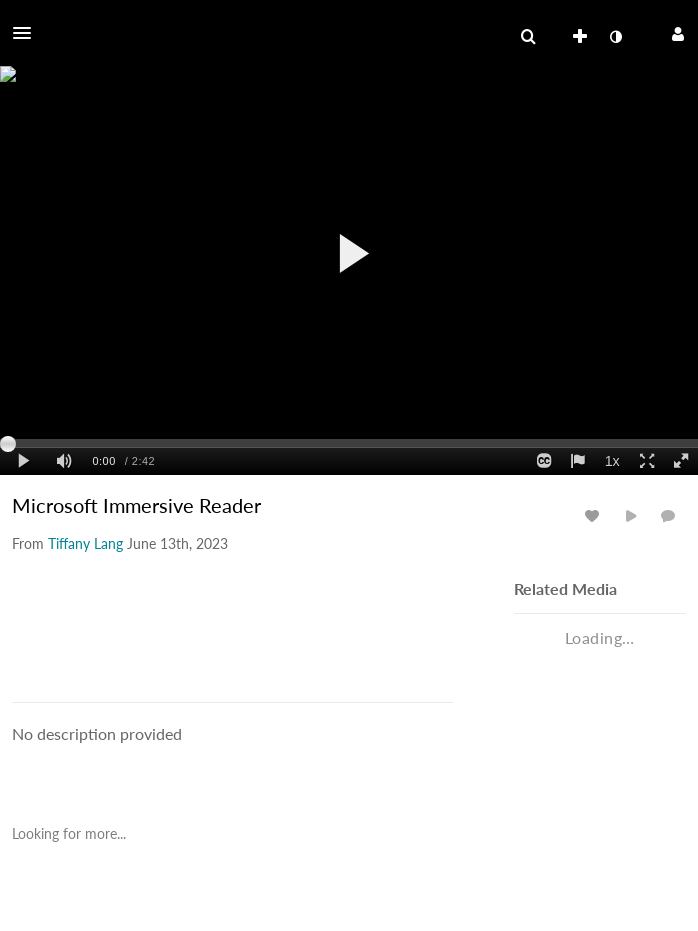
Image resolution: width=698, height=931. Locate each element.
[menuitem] (528, 37)
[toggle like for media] (595, 515)
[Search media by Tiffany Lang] (85, 543)
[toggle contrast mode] (615, 37)
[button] (28, 33)
